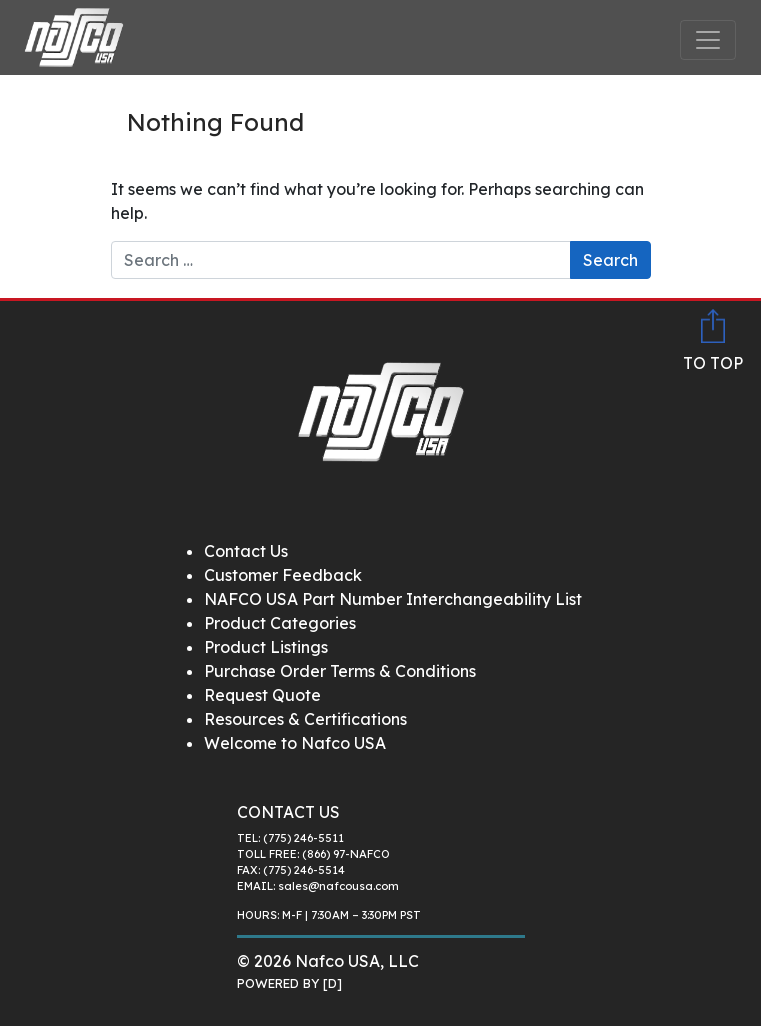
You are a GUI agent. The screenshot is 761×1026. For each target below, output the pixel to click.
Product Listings (266, 647)
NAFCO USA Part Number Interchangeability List (393, 599)
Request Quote (262, 695)
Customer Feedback (283, 575)
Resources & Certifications (305, 719)
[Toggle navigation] (708, 40)
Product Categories (280, 623)
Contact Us (246, 551)
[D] (332, 983)
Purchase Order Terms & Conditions (340, 671)
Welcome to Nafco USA (295, 743)
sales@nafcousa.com (338, 886)
